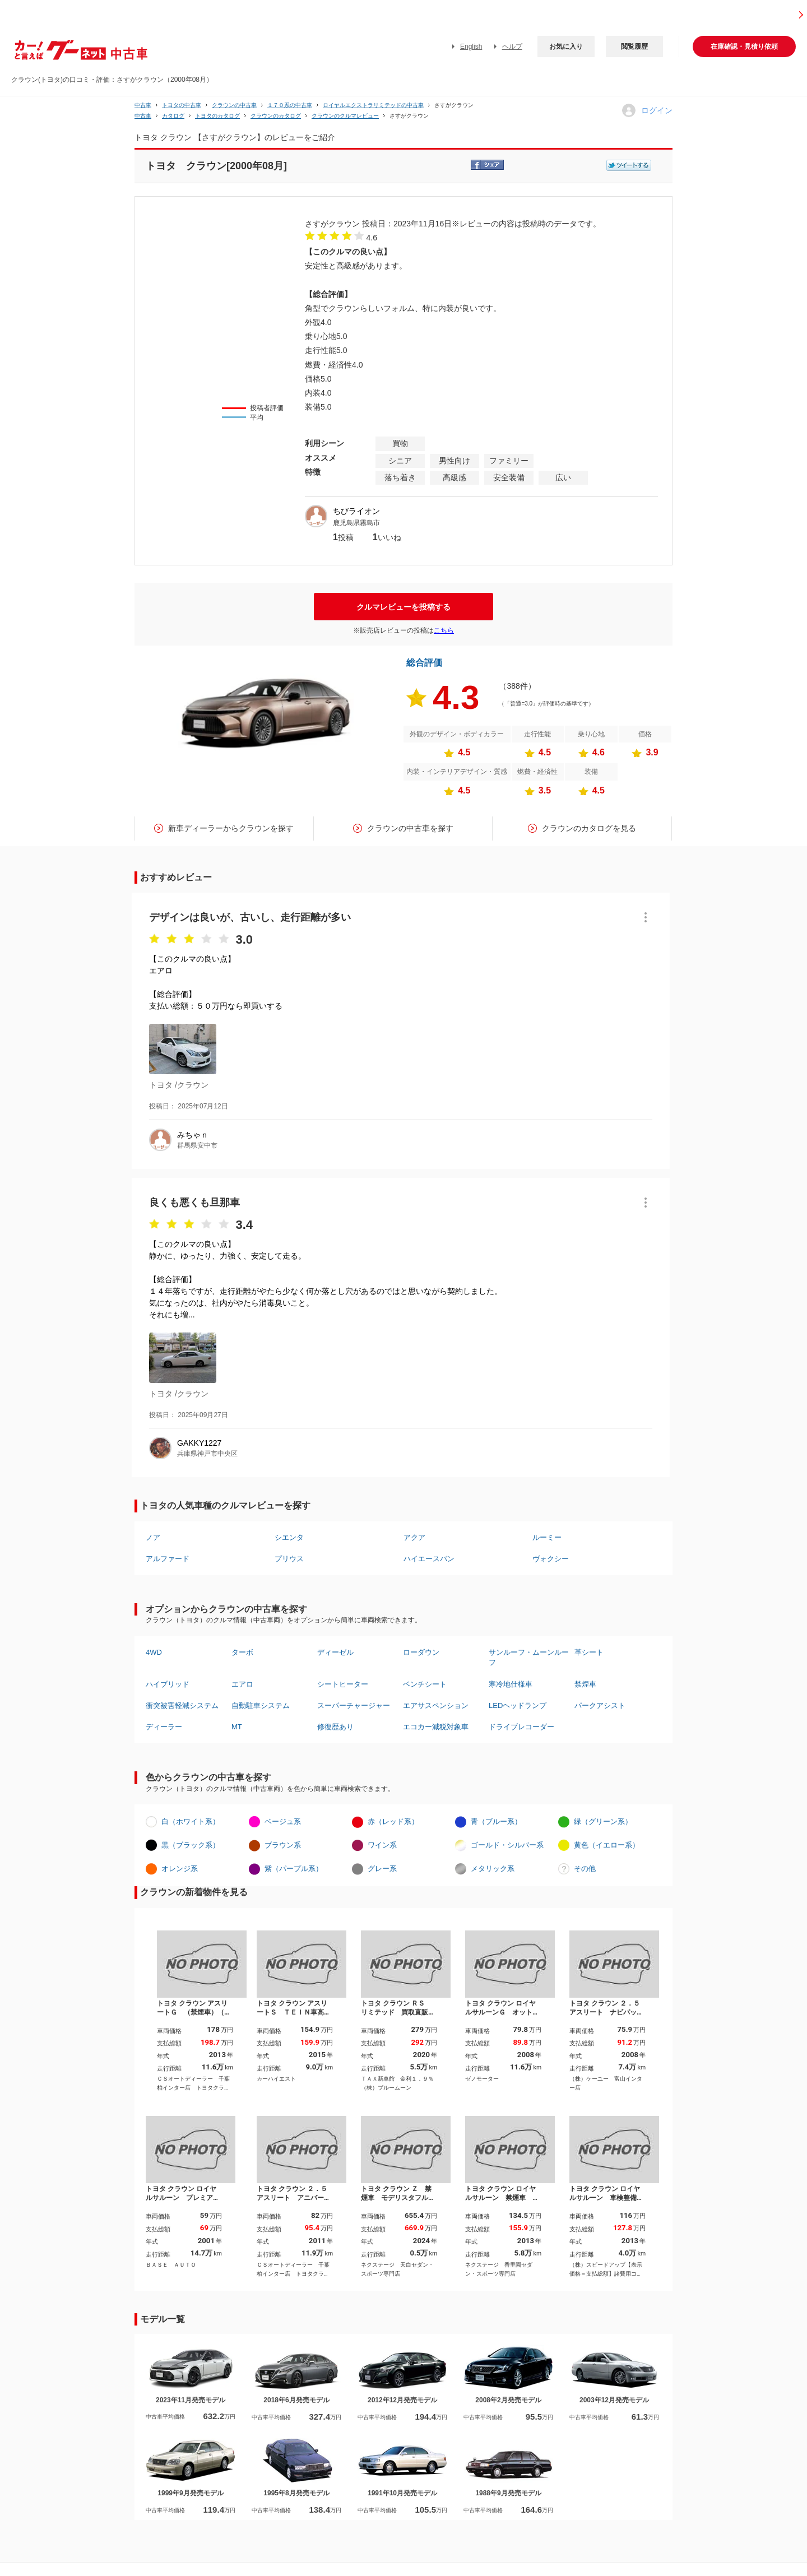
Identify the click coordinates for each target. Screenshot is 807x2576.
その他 (585, 1868)
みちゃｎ (192, 1134)
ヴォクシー (550, 1558)
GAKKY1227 (199, 1442)
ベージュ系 (283, 1821)
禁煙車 (585, 1684)
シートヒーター (342, 1684)
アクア (414, 1537)
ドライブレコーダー (521, 1727)
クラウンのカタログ (276, 116)
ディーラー (164, 1727)
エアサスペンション (436, 1705)
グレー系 (382, 1868)
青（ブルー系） (496, 1821)
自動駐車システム (260, 1705)
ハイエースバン (429, 1558)
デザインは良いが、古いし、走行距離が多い (250, 917)
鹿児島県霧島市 (356, 523)
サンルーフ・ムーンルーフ (529, 1657)
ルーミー (547, 1537)
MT (236, 1727)
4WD (154, 1652)
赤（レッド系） (393, 1821)
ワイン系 (382, 1845)
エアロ (242, 1684)
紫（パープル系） (294, 1868)
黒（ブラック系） (190, 1845)
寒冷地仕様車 (510, 1684)
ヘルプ (512, 46)
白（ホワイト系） (190, 1821)
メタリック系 (492, 1868)
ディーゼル (335, 1652)
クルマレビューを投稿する (403, 606)
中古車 (142, 105)
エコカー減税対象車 (436, 1727)
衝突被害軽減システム (182, 1705)
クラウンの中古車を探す (410, 828)
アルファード (167, 1558)
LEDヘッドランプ (517, 1705)
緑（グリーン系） (603, 1821)
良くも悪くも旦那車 (194, 1202)
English (471, 46)
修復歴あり (335, 1727)
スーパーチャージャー (353, 1705)
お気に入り (566, 46)
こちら (444, 630)
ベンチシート (425, 1684)
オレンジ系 (179, 1868)
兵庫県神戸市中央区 (207, 1454)
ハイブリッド (167, 1684)
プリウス (289, 1558)
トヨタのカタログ (217, 116)
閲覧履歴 (634, 46)
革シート (589, 1652)
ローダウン (421, 1652)
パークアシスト (599, 1705)
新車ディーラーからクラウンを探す (231, 828)
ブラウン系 (283, 1845)
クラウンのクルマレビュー (345, 116)
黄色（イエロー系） (606, 1845)
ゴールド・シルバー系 (507, 1845)
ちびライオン (356, 511)
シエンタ (289, 1537)
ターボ (242, 1652)
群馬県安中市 (197, 1145)
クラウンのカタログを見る (589, 828)
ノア (153, 1537)
